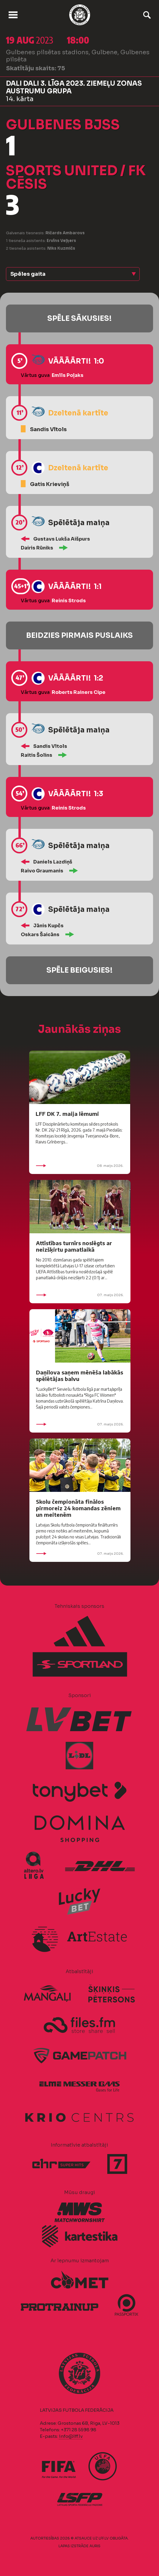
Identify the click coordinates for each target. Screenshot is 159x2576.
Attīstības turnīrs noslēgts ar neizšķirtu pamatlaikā (74, 1246)
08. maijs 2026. (80, 1165)
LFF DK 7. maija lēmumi (67, 1113)
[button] (73, 274)
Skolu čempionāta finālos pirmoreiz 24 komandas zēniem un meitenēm (78, 1508)
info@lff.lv (71, 2436)
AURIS (94, 2546)
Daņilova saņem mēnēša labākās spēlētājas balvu (79, 1375)
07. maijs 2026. (80, 1295)
